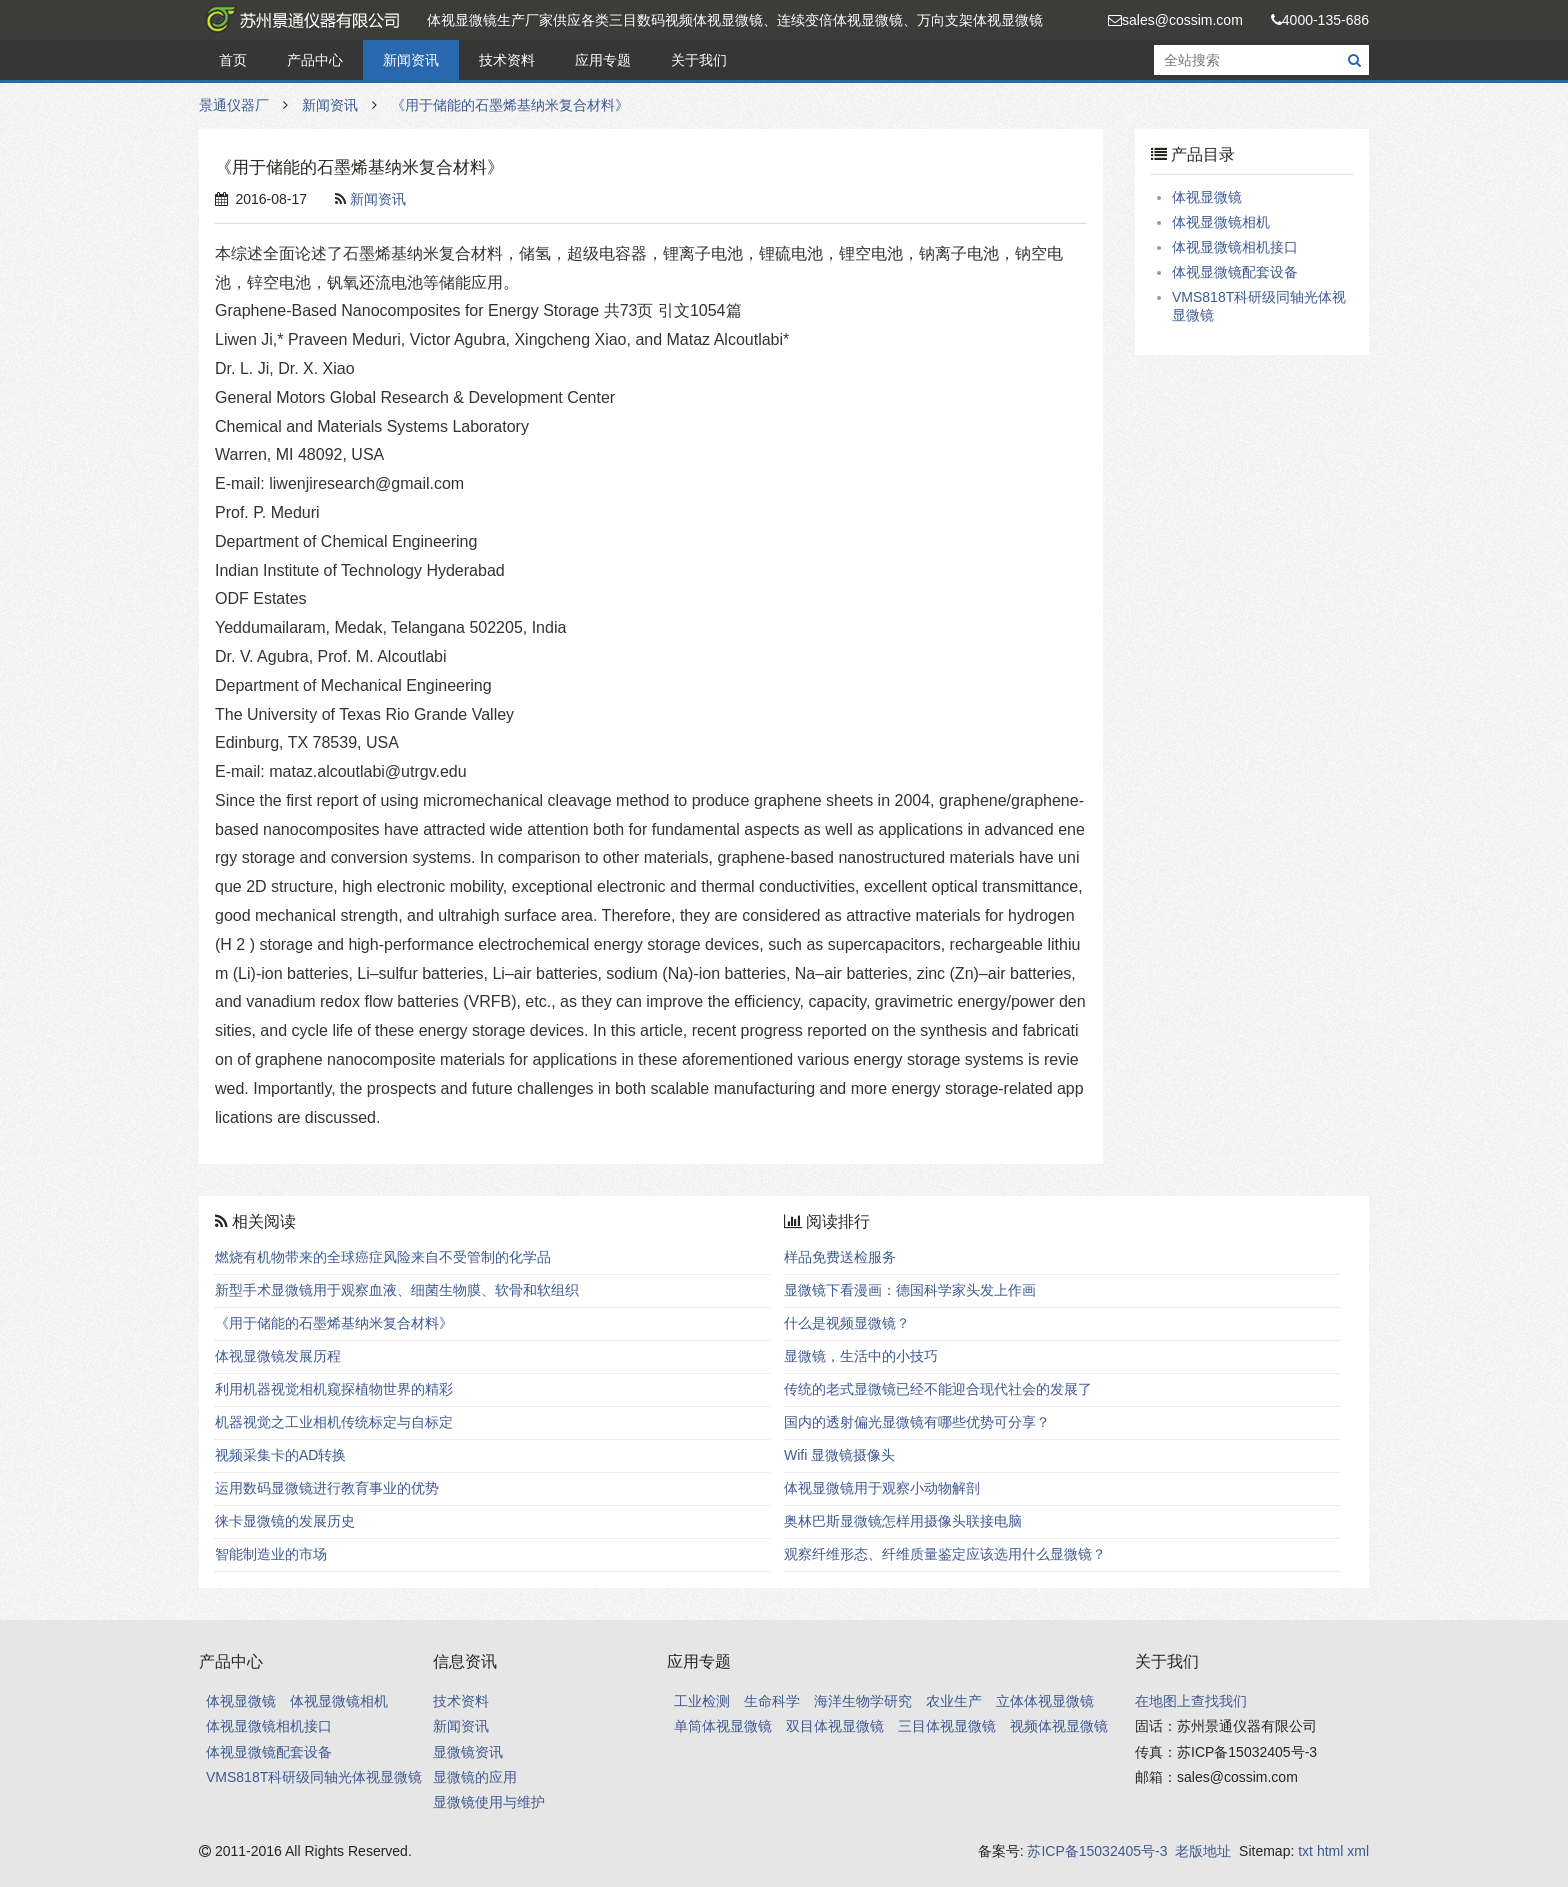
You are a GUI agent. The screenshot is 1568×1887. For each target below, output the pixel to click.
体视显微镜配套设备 (1235, 272)
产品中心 (315, 60)
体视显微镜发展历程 (278, 1356)
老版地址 (1203, 1851)
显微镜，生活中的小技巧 (861, 1356)
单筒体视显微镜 (723, 1726)
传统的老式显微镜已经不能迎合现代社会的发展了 (938, 1389)
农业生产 (954, 1701)
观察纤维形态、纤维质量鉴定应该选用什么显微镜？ (945, 1554)
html (1330, 1851)
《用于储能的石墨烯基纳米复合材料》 (510, 105)
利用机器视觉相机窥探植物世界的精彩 (334, 1389)
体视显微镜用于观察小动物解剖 (882, 1488)
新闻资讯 (411, 60)
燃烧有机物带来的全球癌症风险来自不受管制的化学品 (383, 1257)
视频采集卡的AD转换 (280, 1455)
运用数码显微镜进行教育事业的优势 (327, 1488)
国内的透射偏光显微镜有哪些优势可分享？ (917, 1422)
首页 (233, 60)
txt (1305, 1851)
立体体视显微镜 (1045, 1701)
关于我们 (699, 60)
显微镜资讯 (468, 1752)
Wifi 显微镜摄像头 (839, 1455)
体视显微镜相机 (1221, 222)
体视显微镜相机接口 (1235, 247)
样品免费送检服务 (840, 1257)
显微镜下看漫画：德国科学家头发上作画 (910, 1290)
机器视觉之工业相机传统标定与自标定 (334, 1422)
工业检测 (702, 1701)
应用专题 (603, 60)
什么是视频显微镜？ (847, 1323)
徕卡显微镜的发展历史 (285, 1521)
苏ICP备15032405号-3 (1097, 1851)
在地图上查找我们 (1191, 1701)
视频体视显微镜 (1059, 1726)
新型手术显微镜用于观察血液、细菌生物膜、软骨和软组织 (397, 1290)
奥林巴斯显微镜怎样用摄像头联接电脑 (903, 1521)
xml (1358, 1851)
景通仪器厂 (299, 20)
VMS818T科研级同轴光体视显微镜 (314, 1777)
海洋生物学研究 (863, 1701)
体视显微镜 (1207, 197)
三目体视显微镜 (947, 1726)
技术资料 (507, 60)
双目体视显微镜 (835, 1726)
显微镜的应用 (475, 1777)
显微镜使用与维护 (489, 1802)
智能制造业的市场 (271, 1554)
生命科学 (772, 1701)
